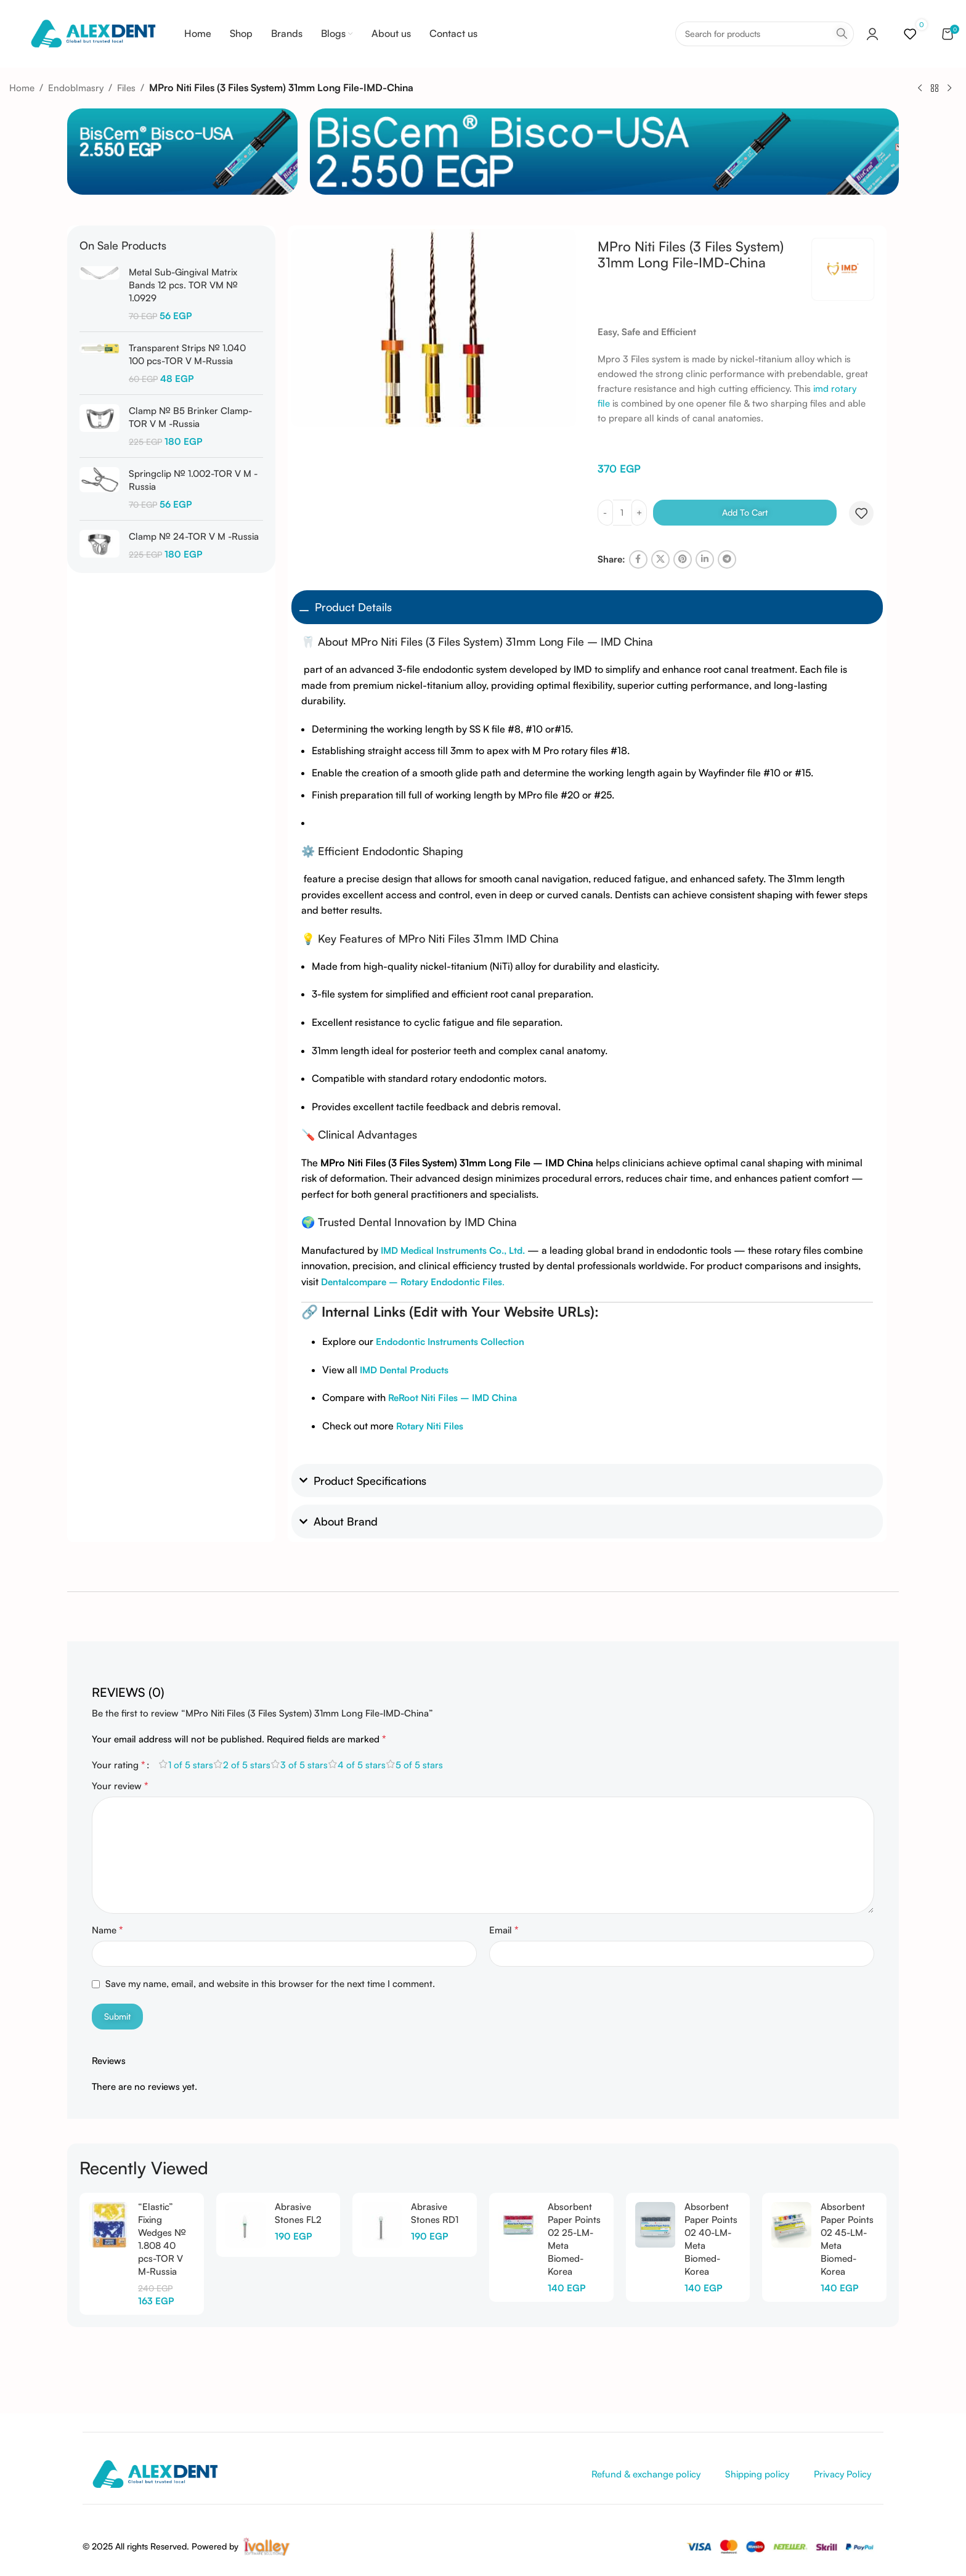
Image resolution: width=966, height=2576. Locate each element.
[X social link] (660, 559)
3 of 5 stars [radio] (304, 1765)
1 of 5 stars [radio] (190, 1765)
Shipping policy (757, 2474)
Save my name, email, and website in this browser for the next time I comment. (270, 1983)
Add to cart (745, 512)
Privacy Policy (842, 2474)
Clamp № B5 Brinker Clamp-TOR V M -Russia (190, 417)
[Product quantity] (622, 513)
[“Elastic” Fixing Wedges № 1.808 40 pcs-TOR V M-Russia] (109, 2225)
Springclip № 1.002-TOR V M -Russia (193, 480)
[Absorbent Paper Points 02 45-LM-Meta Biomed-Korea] (791, 2225)
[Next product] (949, 88)
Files (126, 88)
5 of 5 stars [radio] (419, 1765)
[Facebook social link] (638, 559)
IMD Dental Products (404, 1370)
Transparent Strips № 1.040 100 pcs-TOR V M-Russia (187, 354)
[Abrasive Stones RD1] (382, 2225)
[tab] (128, 1686)
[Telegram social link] (727, 559)
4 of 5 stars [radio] (362, 1765)
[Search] (764, 34)
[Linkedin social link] (705, 559)
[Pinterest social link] (682, 559)
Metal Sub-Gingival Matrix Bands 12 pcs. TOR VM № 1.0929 (183, 285)
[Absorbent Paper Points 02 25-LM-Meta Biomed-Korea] (518, 2225)
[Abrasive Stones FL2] (245, 2225)
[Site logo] (92, 33)
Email (504, 1930)
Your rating (118, 1764)
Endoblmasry (76, 88)
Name (107, 1930)
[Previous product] (919, 88)
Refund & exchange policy (645, 2474)
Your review (120, 1785)
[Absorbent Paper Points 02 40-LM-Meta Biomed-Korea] (655, 2225)
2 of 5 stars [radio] (246, 1765)
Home (21, 88)
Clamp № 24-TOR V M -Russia (194, 536)
